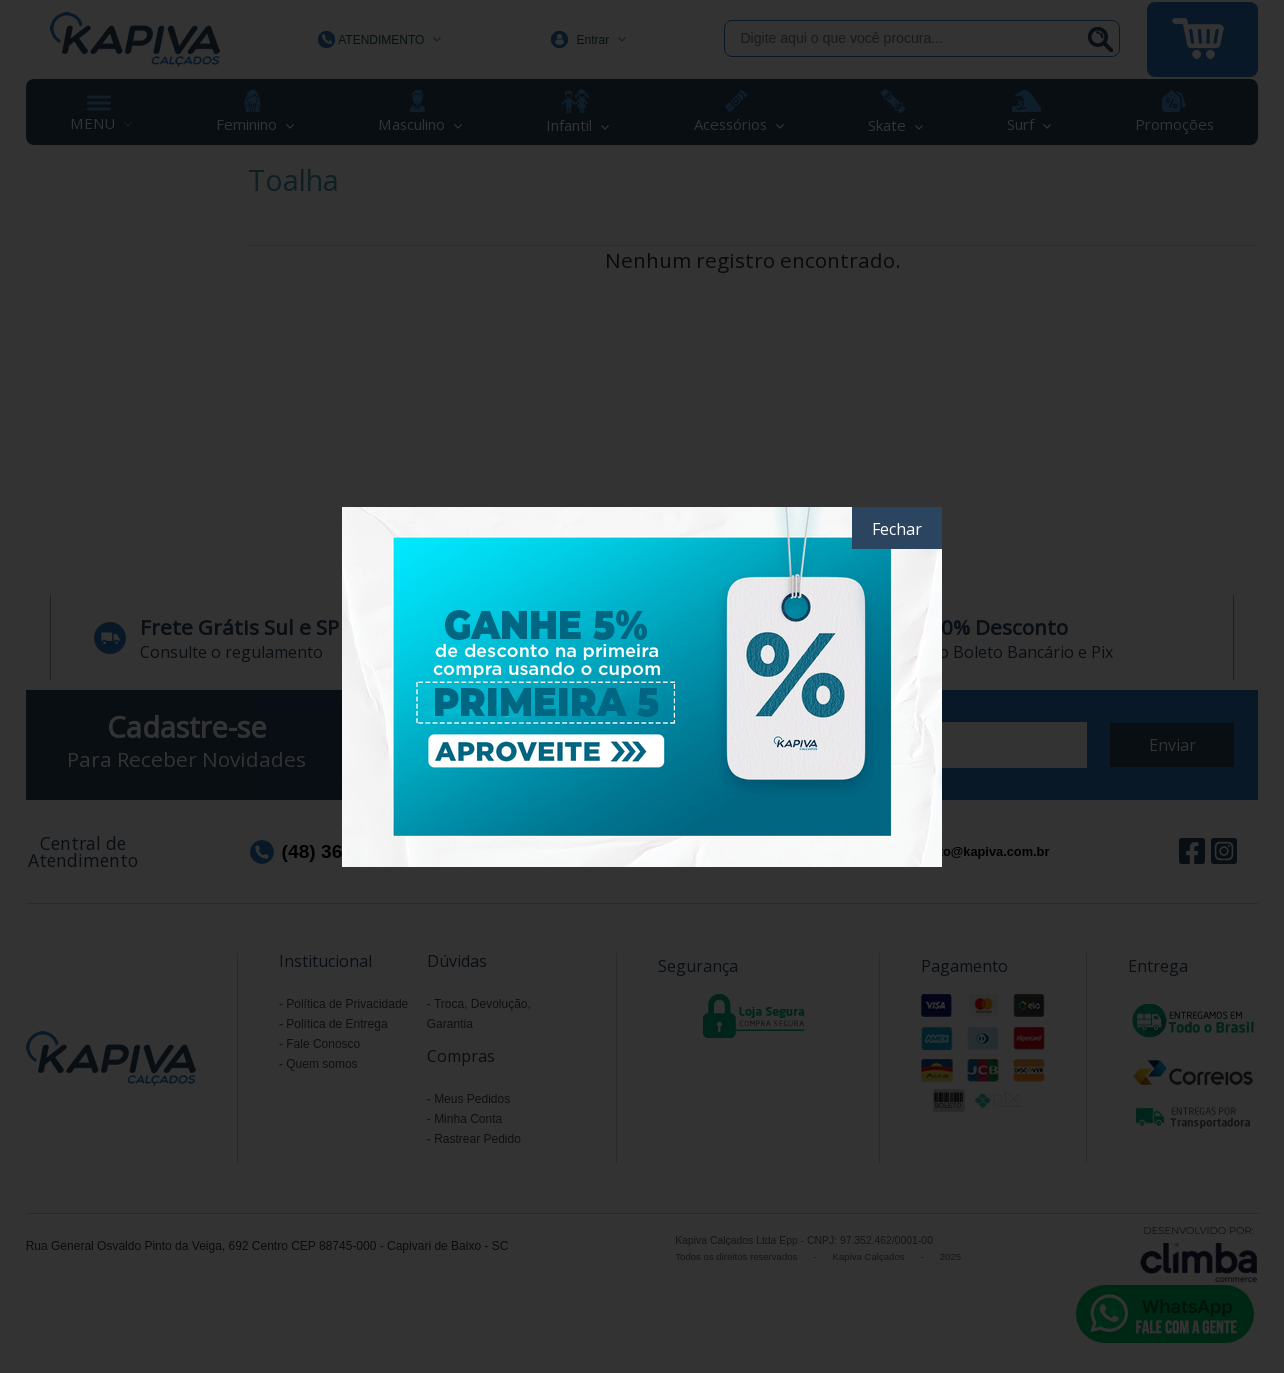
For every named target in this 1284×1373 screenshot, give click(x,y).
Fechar (897, 529)
